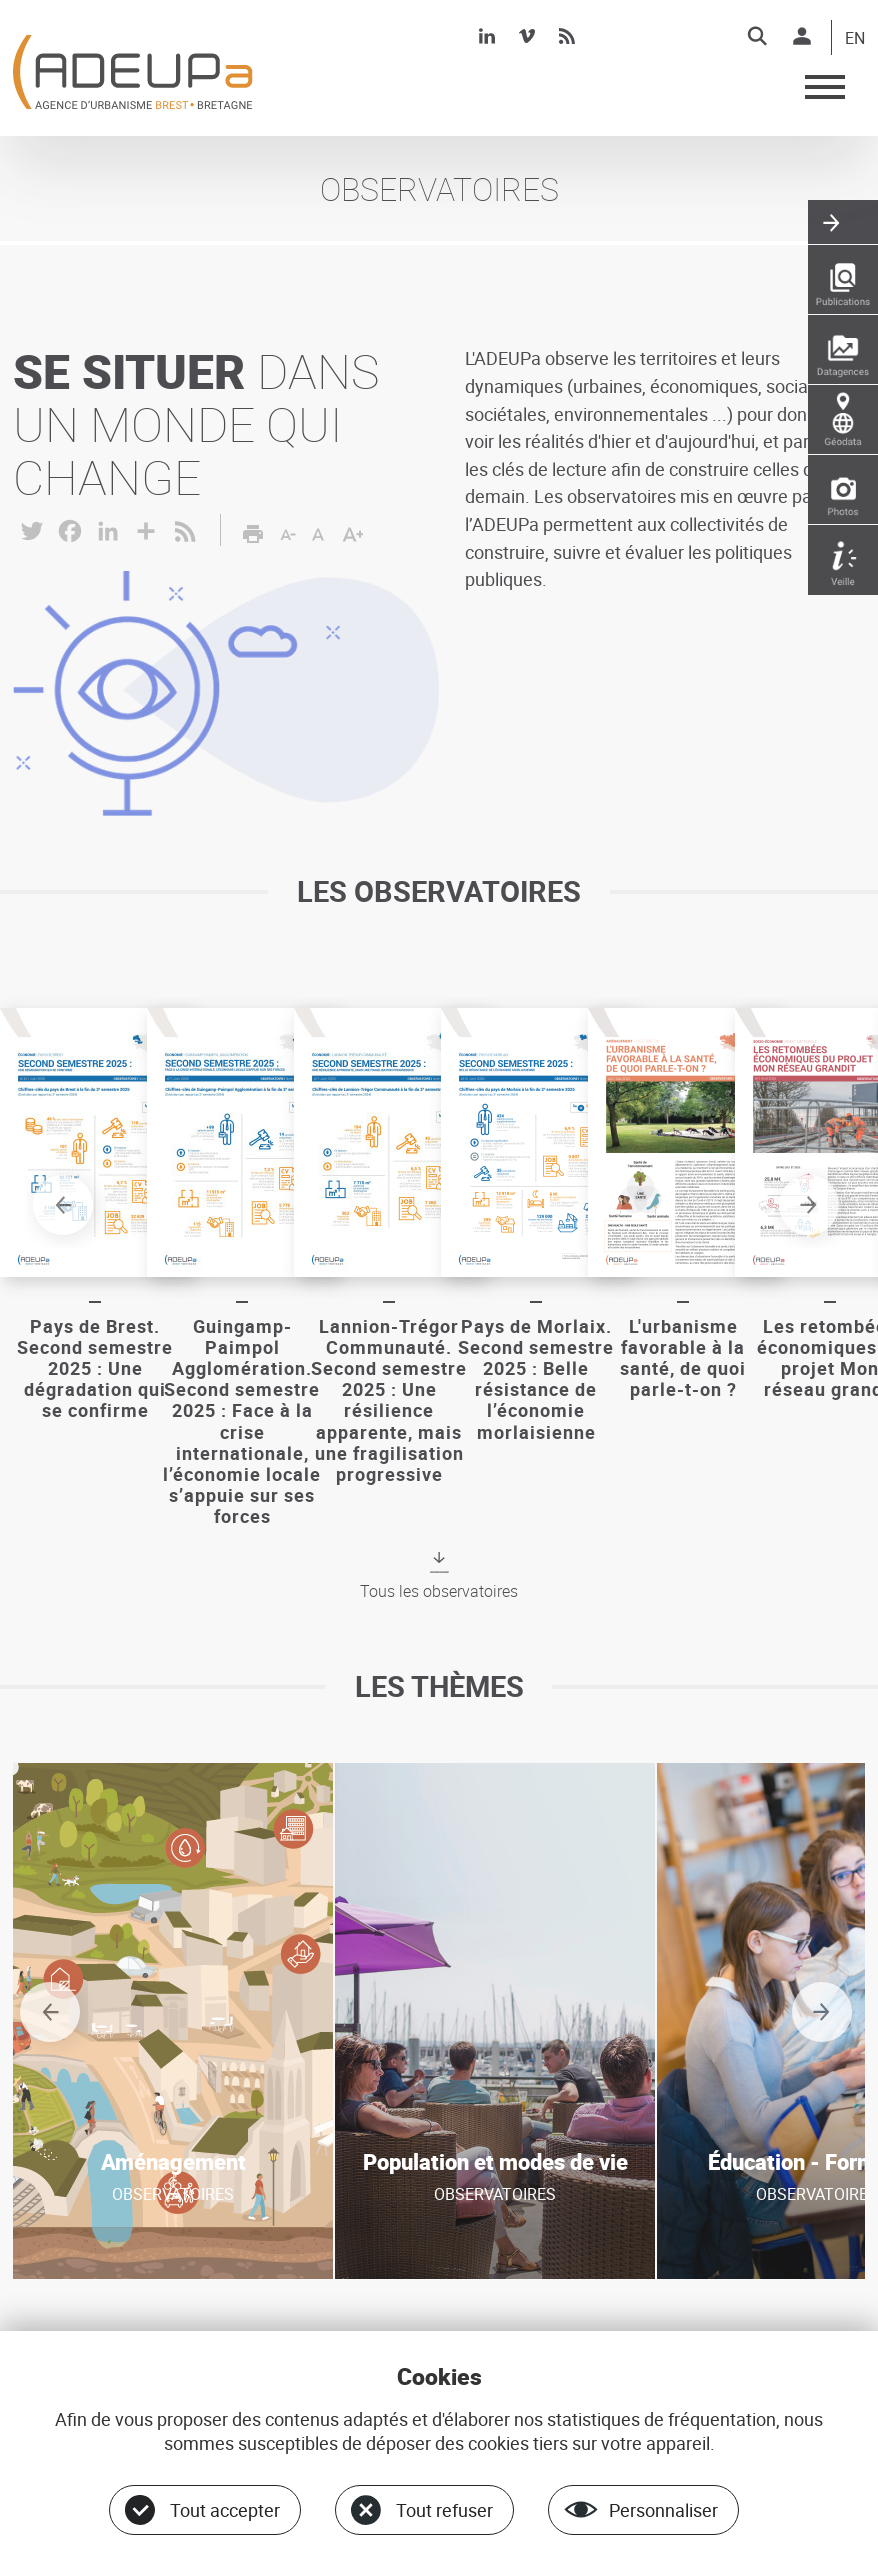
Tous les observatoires (439, 1590)
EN (855, 39)
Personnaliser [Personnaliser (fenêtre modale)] (663, 2510)
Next (812, 1208)
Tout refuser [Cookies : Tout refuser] (444, 2510)
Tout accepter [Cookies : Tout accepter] (225, 2510)
